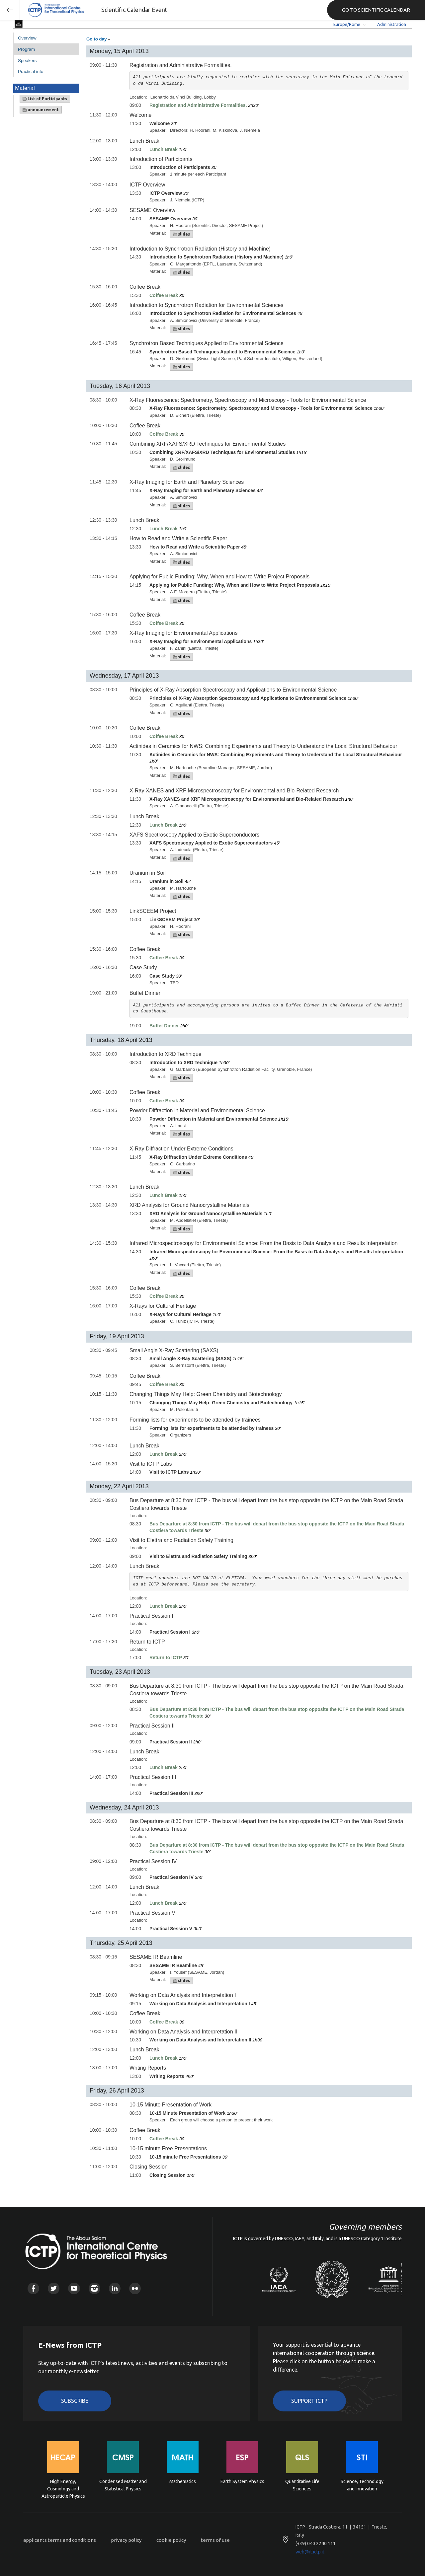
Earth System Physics (242, 2481)
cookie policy (171, 2540)
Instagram (94, 2288)
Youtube (74, 2288)
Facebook (33, 2288)
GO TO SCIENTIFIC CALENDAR (376, 10)
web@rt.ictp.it (310, 2551)
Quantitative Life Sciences (302, 2485)
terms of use (215, 2540)
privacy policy (126, 2540)
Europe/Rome (346, 24)
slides (181, 234)
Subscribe (74, 2401)
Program (26, 49)
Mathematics (182, 2481)
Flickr (135, 2288)
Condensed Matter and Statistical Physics (123, 2485)
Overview (27, 38)
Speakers (27, 60)
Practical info (30, 71)
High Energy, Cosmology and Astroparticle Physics (63, 2488)
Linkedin (115, 2288)
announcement (41, 110)
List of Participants (45, 99)
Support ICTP (309, 2401)
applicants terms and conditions (59, 2540)
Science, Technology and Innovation (362, 2485)
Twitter (53, 2288)
